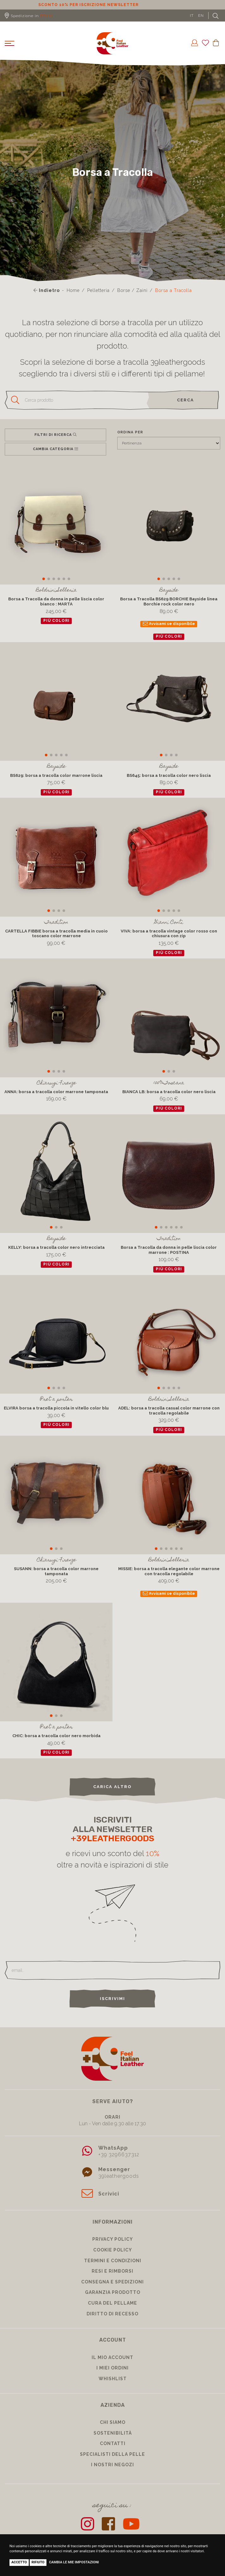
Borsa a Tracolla (173, 290)
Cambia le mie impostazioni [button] (74, 2562)
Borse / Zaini (132, 290)
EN (201, 15)
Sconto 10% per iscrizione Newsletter (113, 5)
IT (192, 15)
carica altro (112, 1786)
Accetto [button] (19, 2562)
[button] (43, 579)
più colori (56, 621)
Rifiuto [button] (38, 2562)
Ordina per (130, 432)
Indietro (46, 290)
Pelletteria (98, 290)
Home (73, 290)
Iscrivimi (112, 1998)
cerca (185, 400)
